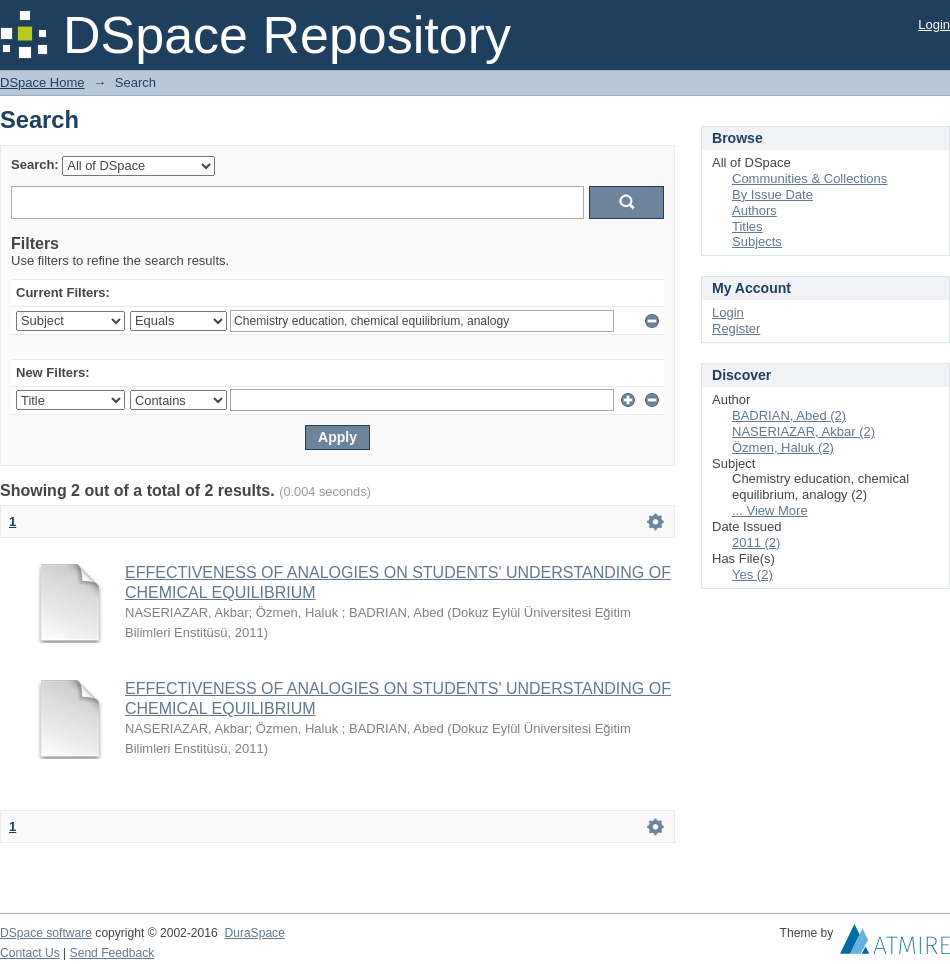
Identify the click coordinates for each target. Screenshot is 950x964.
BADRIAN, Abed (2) (789, 415)
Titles (747, 226)
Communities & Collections (809, 178)
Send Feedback (112, 953)
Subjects (757, 241)
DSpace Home (42, 82)
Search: (35, 164)
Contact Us (30, 953)
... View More (770, 510)
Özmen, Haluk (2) (783, 447)
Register (736, 328)
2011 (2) (756, 542)
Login (934, 24)
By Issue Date (772, 194)
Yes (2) (752, 574)
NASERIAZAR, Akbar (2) (803, 431)
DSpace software (46, 933)
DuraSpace (254, 933)
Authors (754, 210)
